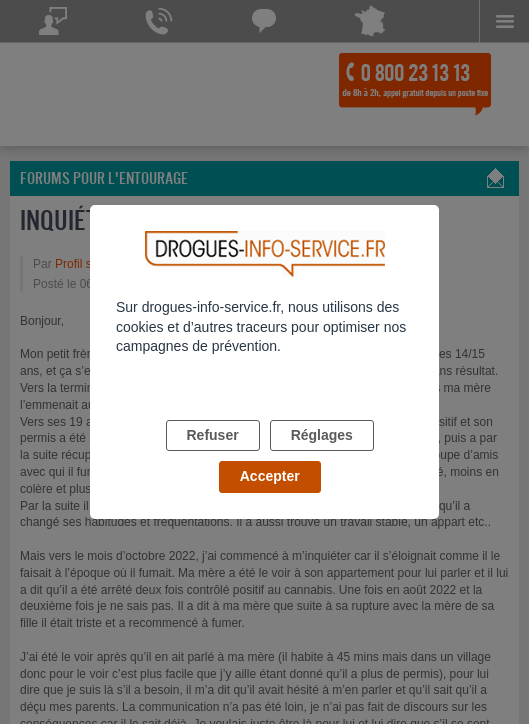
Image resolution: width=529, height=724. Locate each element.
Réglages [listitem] (322, 435)
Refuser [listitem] (213, 435)
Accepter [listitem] (270, 476)
